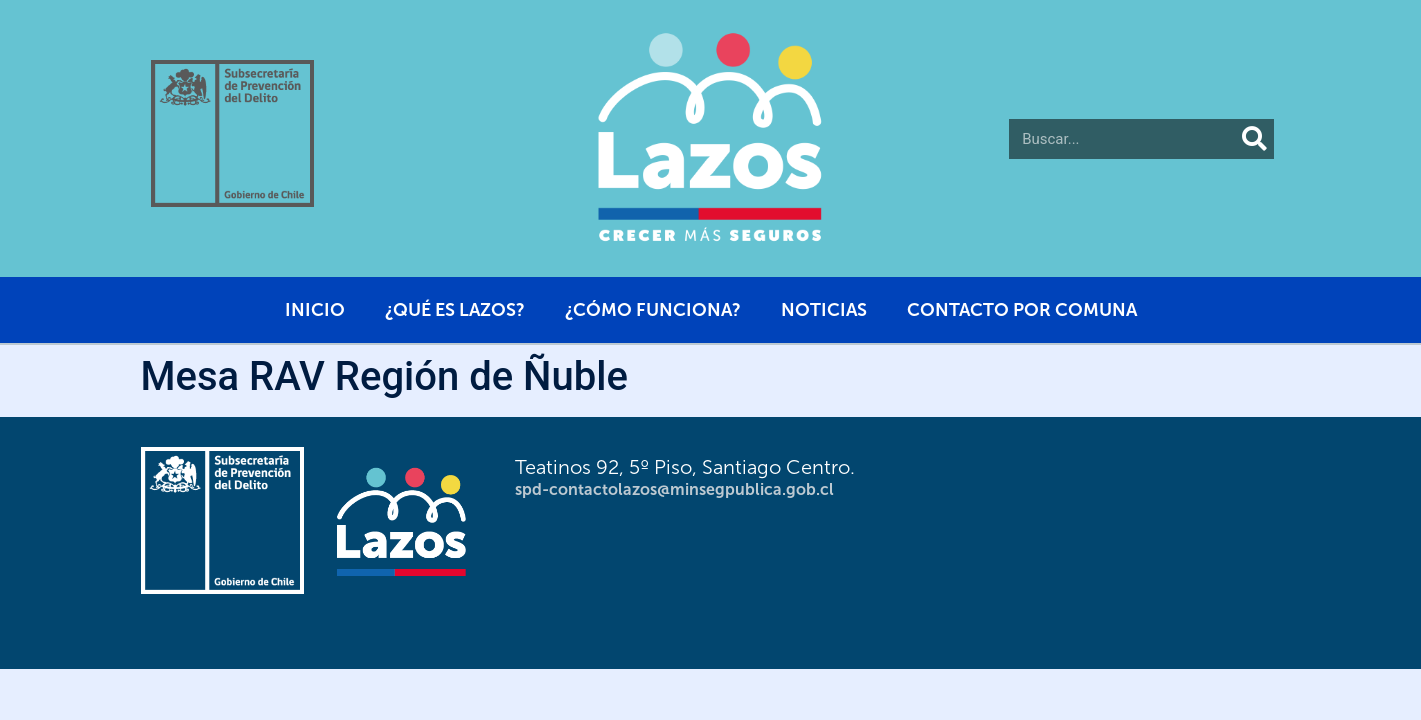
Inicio (315, 310)
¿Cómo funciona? (653, 310)
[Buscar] (1254, 139)
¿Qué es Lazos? (455, 310)
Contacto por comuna (1022, 310)
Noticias (824, 310)
